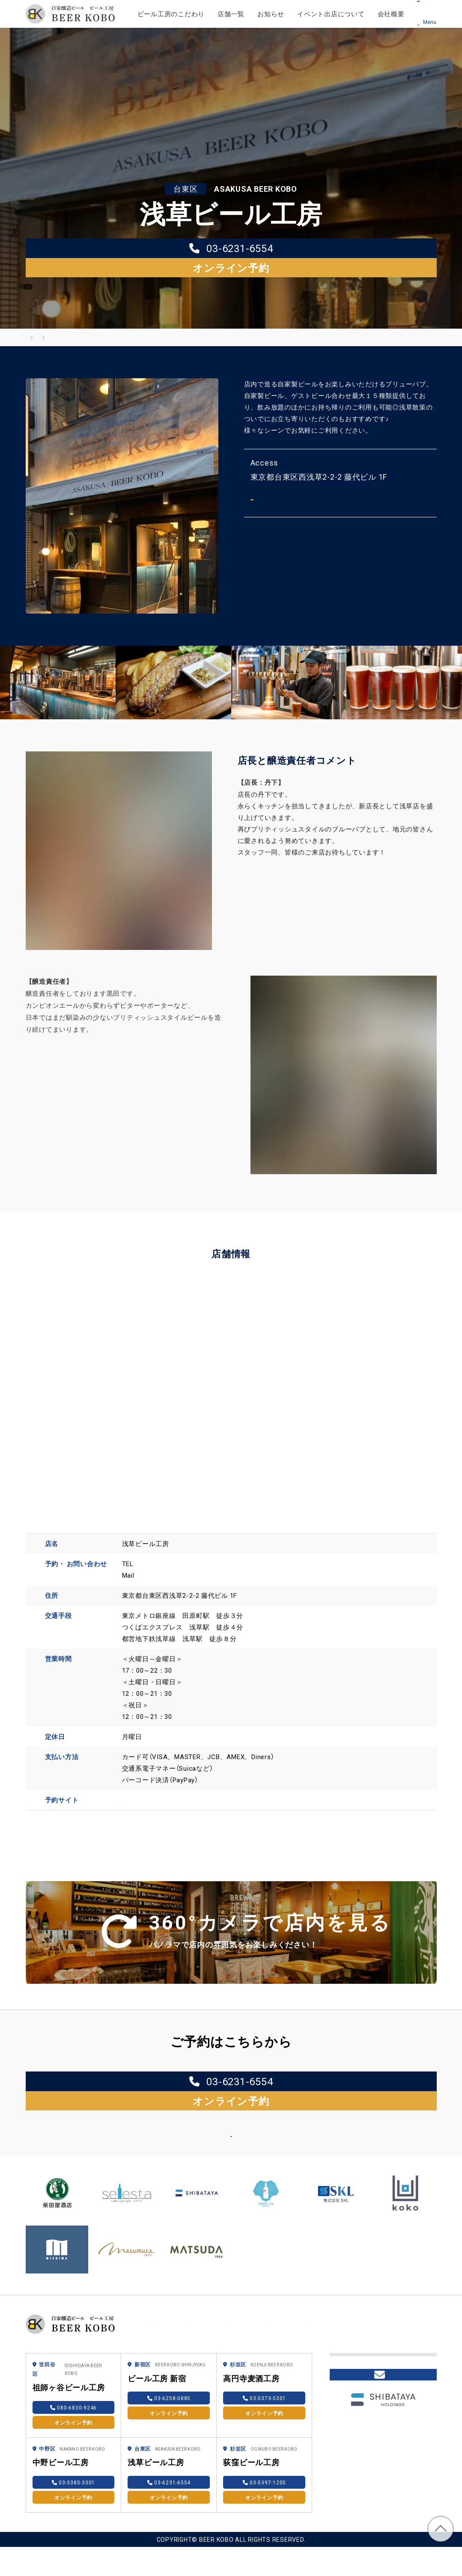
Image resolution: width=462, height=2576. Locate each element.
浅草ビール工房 (156, 2451)
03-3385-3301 (73, 2471)
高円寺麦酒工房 (251, 2367)
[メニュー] (430, 13)
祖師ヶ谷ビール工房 (69, 2376)
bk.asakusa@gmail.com (179, 1559)
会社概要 (391, 13)
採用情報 (349, 2384)
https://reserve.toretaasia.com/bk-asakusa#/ (192, 1784)
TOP (440, 2529)
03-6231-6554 (170, 249)
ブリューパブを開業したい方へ (380, 2358)
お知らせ (270, 13)
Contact (383, 2439)
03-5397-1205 (264, 2471)
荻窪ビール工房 (251, 2451)
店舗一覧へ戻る (222, 2115)
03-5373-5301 (264, 2387)
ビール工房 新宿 (157, 2367)
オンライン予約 (292, 249)
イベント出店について (331, 13)
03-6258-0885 (169, 2387)
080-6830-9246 (73, 2397)
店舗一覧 (231, 13)
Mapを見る (289, 483)
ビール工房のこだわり (171, 13)
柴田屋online (355, 2405)
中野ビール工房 (61, 2451)
